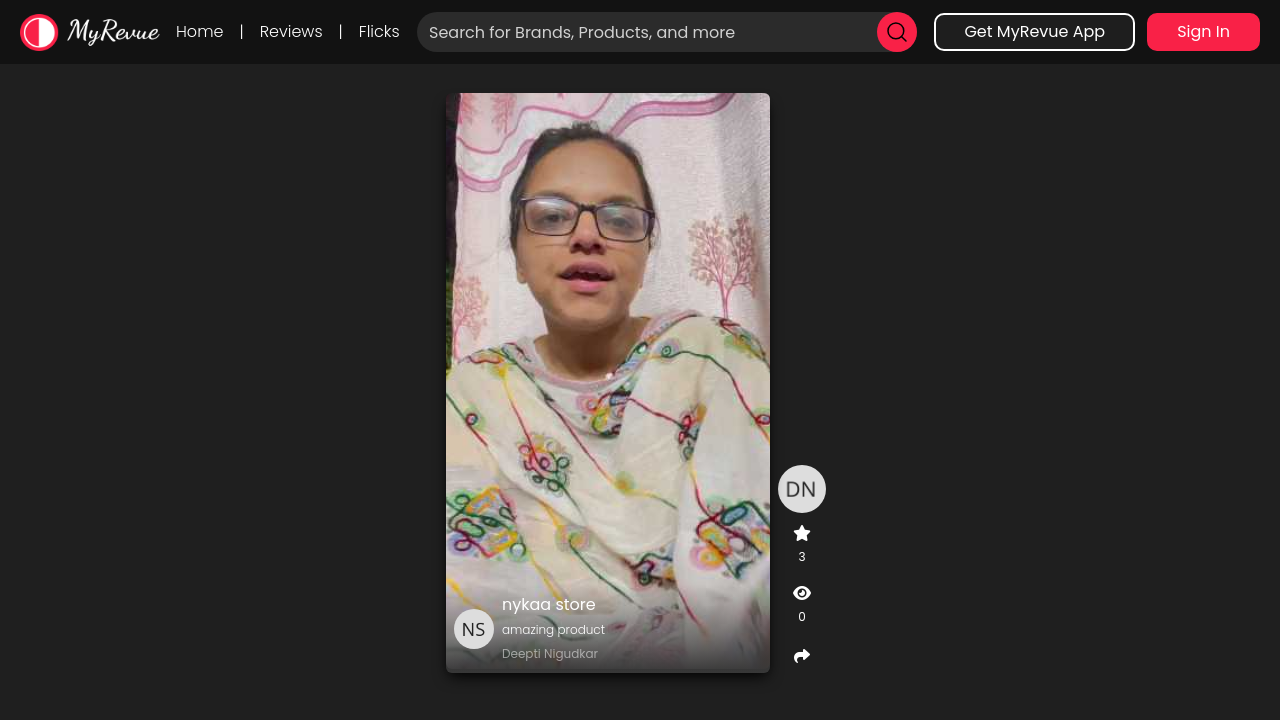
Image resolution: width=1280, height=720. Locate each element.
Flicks (379, 31)
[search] (897, 32)
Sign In (1203, 31)
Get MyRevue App (1034, 31)
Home (199, 31)
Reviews (291, 31)
